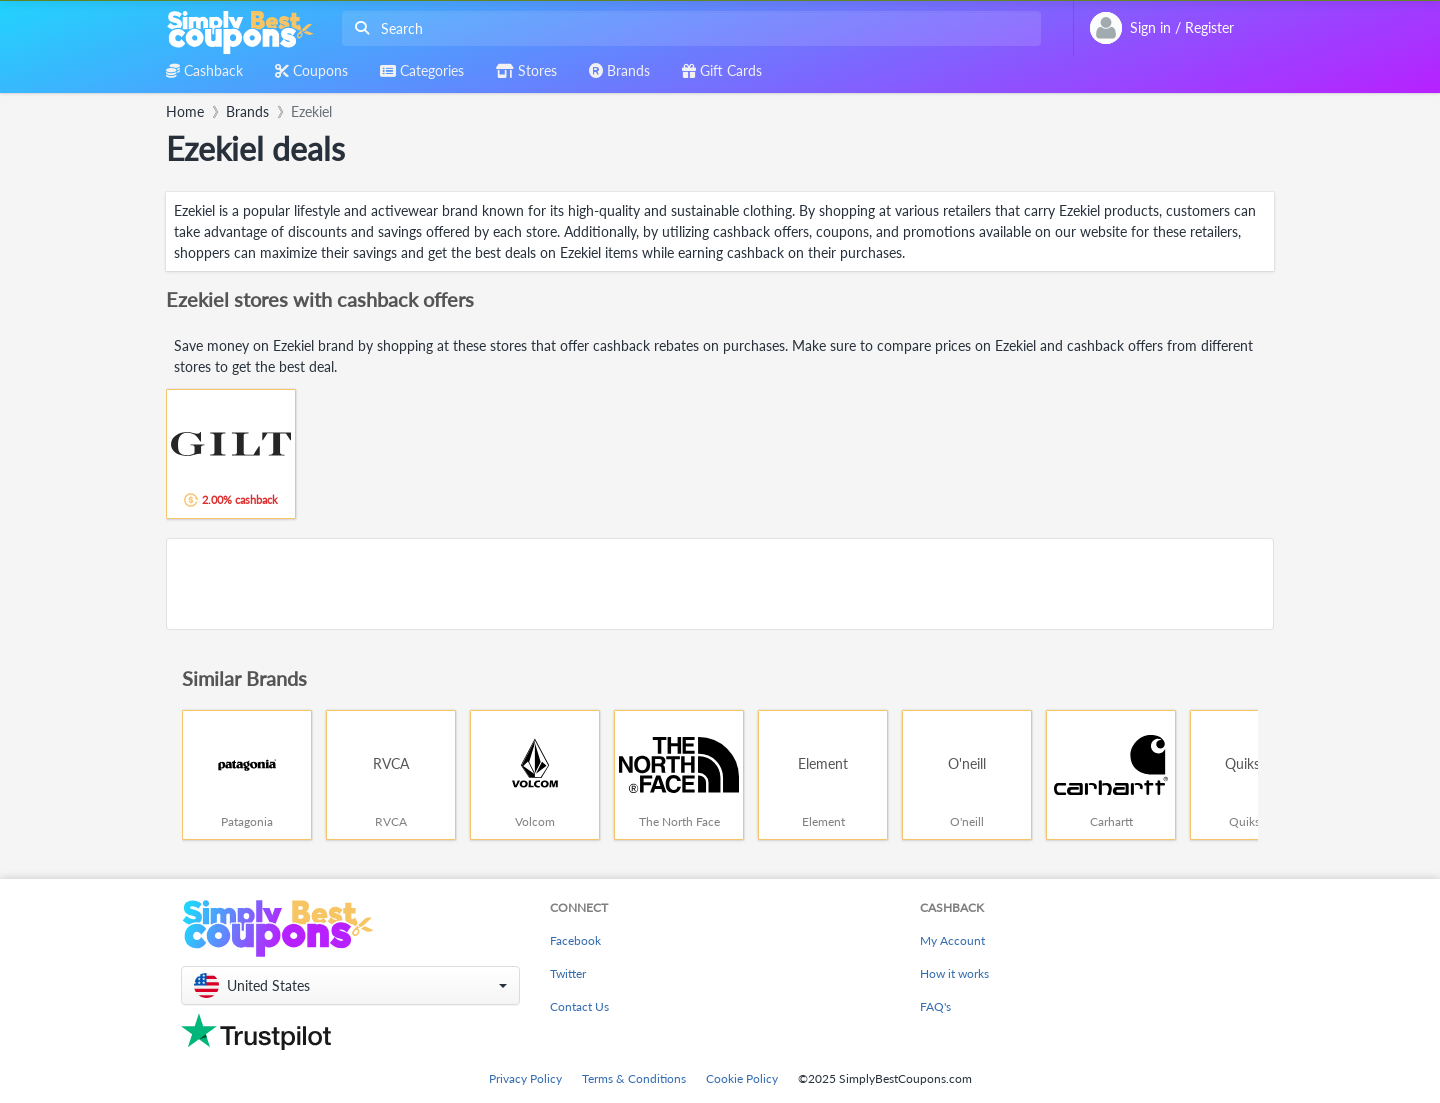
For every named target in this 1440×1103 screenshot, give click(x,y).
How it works (954, 973)
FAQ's (935, 1006)
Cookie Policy (742, 1078)
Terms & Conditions (634, 1078)
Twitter (568, 973)
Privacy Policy (525, 1078)
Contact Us (579, 1006)
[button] (350, 985)
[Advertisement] (720, 584)
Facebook (575, 940)
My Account (952, 940)
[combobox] (687, 28)
